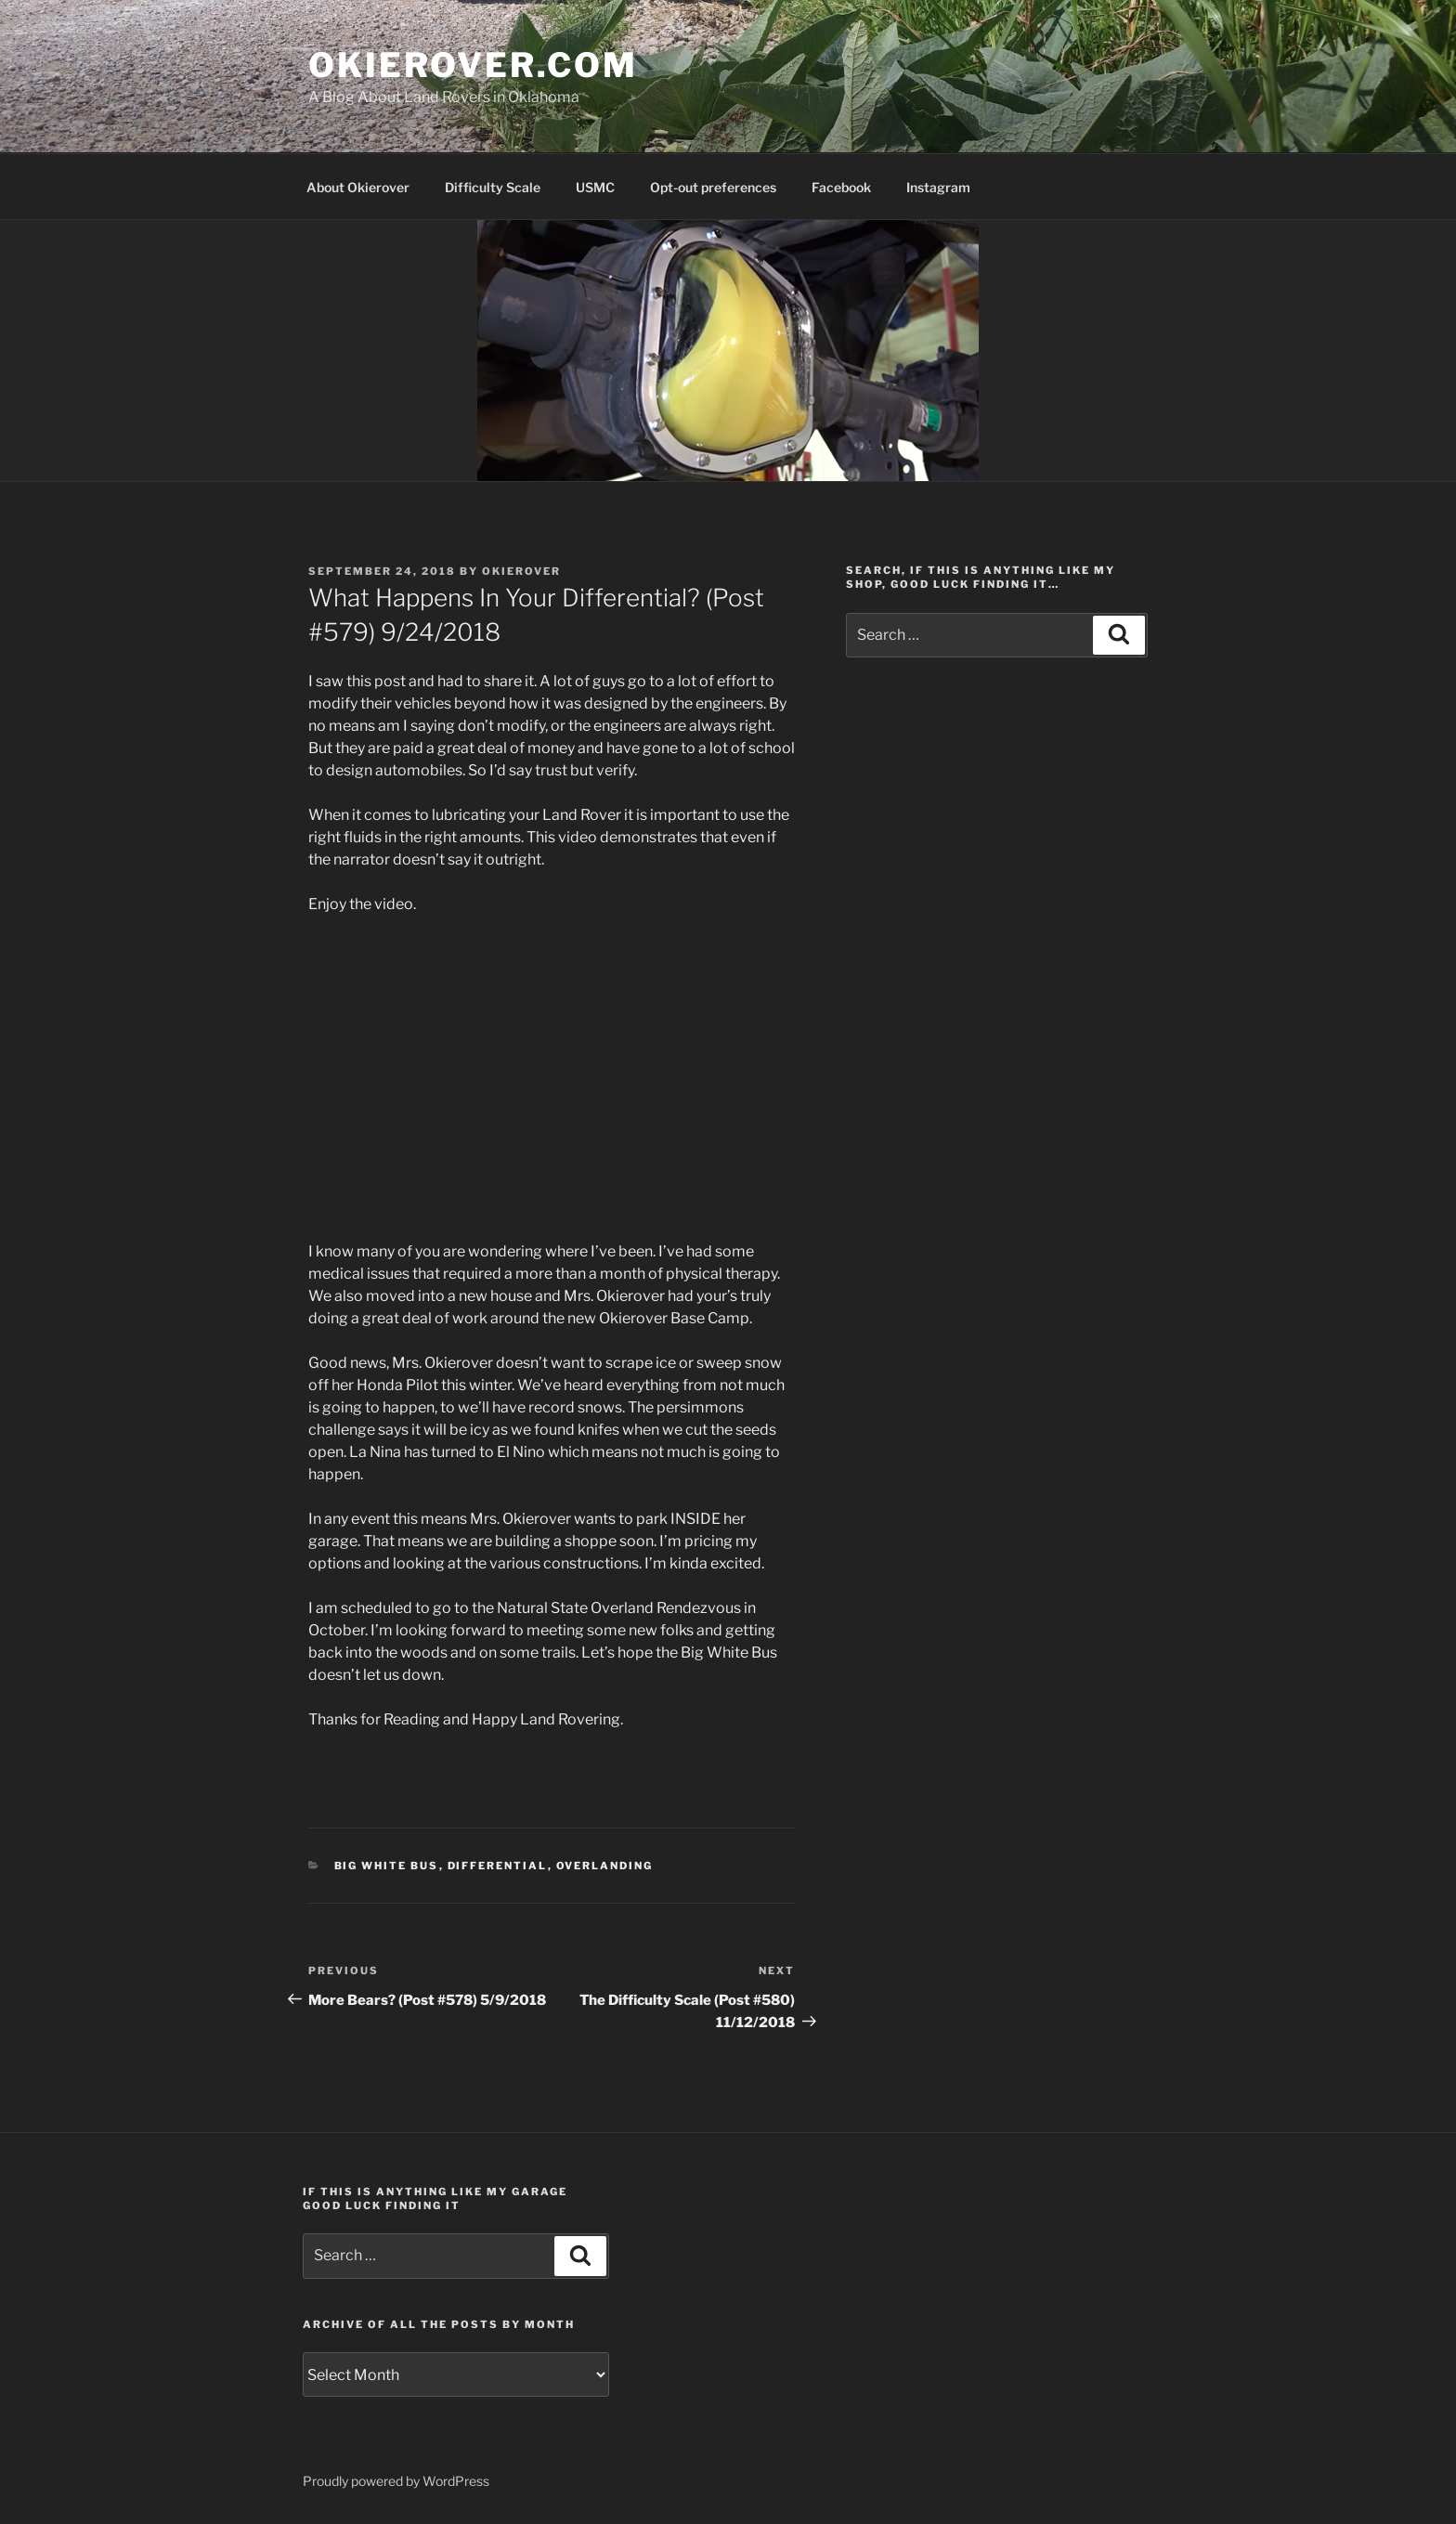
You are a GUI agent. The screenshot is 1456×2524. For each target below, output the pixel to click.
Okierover (521, 571)
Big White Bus (386, 1865)
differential (498, 1865)
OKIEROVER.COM (472, 65)
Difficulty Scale (492, 187)
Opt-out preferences (713, 187)
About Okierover (358, 187)
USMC (595, 187)
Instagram (938, 187)
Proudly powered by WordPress (396, 2481)
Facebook (841, 187)
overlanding (605, 1865)
